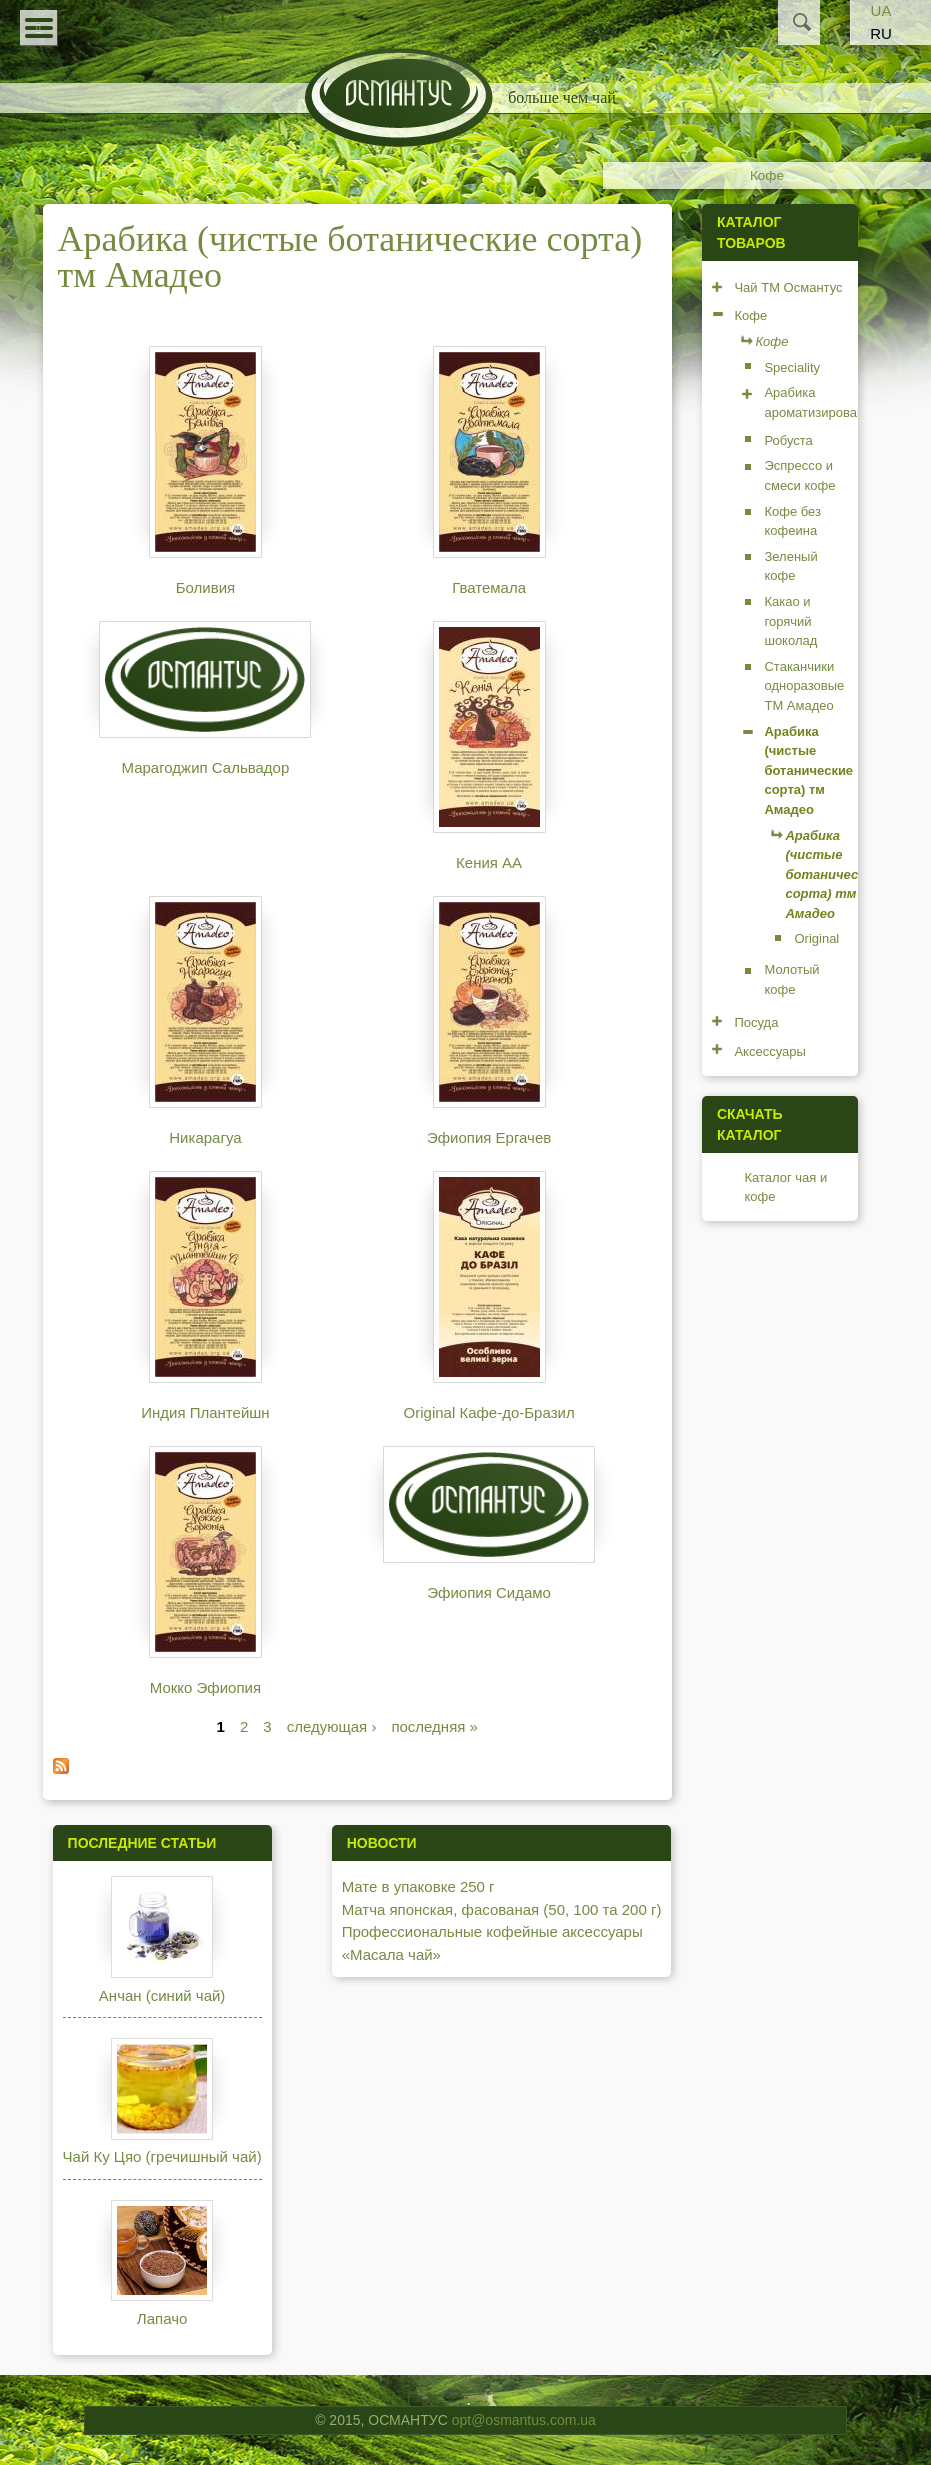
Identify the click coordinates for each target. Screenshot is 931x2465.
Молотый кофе (791, 979)
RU (881, 33)
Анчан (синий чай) (162, 1995)
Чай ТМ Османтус (788, 287)
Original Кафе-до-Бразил (489, 1412)
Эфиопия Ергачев (489, 1137)
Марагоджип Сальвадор (206, 767)
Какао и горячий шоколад (790, 621)
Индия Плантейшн (205, 1412)
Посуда (756, 1022)
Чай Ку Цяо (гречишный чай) (162, 2156)
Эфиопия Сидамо (489, 1592)
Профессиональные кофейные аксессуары (492, 1931)
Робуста (788, 440)
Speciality (792, 367)
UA (881, 10)
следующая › (332, 1725)
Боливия (205, 587)
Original (816, 938)
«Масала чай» (391, 1954)
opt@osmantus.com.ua (524, 2420)
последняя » (434, 1725)
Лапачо (162, 2318)
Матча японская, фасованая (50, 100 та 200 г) (502, 1909)
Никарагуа (205, 1137)
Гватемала (489, 587)
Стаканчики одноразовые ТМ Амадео (804, 686)
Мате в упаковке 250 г (418, 1886)
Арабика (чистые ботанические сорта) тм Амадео (808, 770)
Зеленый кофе (790, 566)
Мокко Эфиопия (205, 1687)
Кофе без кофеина (792, 521)
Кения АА (489, 862)
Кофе (767, 175)
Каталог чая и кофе (785, 1187)
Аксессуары (769, 1051)
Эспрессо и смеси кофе (799, 475)
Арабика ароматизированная (824, 402)
